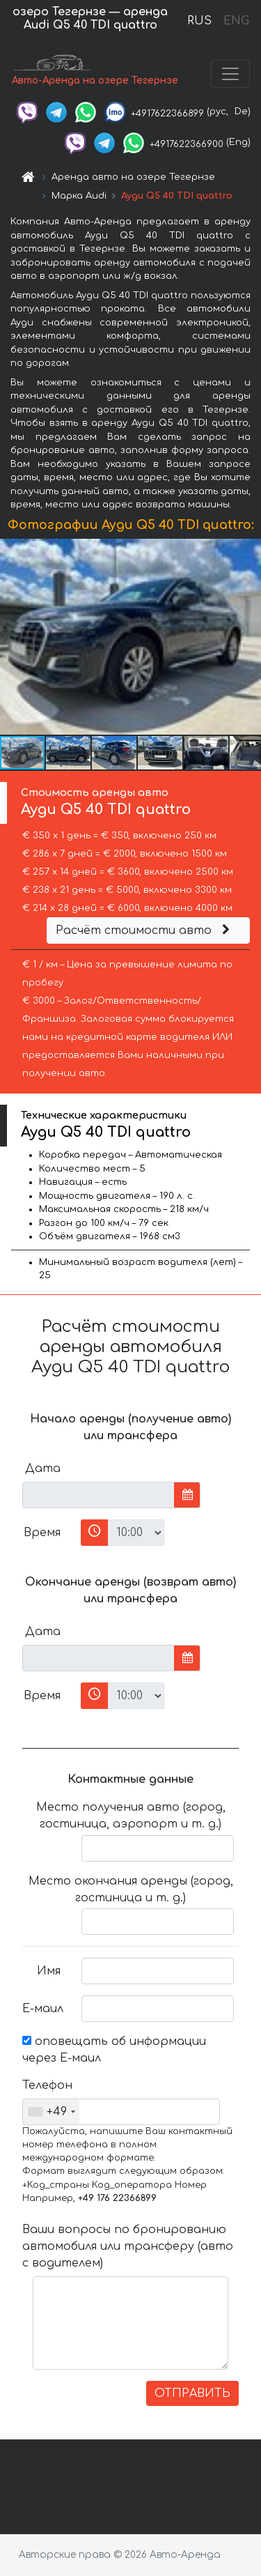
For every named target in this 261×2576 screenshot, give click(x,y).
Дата (43, 1468)
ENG (235, 21)
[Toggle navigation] (230, 74)
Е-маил (42, 2008)
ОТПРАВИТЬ (192, 2393)
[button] (248, 636)
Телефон (46, 2085)
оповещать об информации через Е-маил (114, 2049)
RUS (199, 21)
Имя (49, 1971)
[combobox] (51, 2111)
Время (42, 1532)
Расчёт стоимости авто (145, 930)
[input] (98, 1495)
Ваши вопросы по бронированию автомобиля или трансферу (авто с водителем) (127, 2246)
